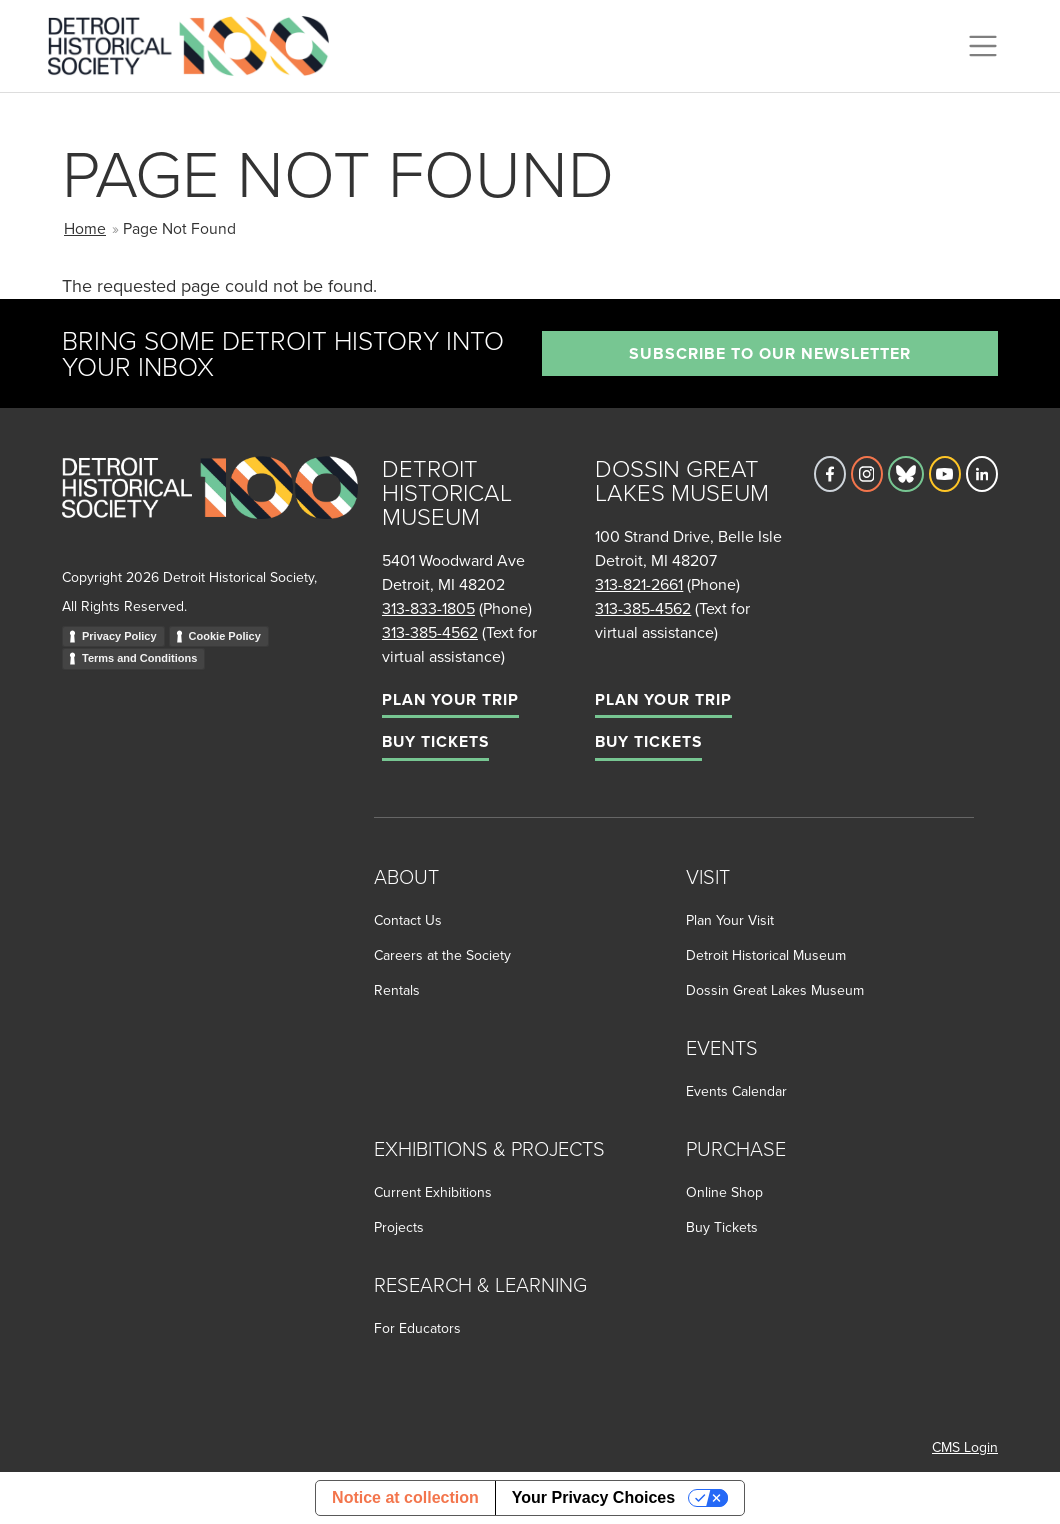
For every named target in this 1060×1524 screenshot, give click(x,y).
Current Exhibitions (433, 1192)
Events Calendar (736, 1091)
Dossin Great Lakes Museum (775, 990)
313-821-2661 (639, 584)
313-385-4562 (430, 632)
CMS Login (965, 1447)
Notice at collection (405, 1497)
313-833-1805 (428, 608)
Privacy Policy (119, 636)
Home (85, 228)
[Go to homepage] (210, 509)
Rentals (397, 990)
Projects (399, 1227)
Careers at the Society (442, 955)
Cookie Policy (225, 636)
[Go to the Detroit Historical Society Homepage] (196, 43)
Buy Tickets (435, 741)
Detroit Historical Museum (766, 955)
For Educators (417, 1328)
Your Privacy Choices (593, 1497)
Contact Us (408, 920)
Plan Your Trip (450, 699)
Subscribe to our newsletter (770, 353)
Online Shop (724, 1192)
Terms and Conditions (139, 658)
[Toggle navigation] (983, 46)
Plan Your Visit (730, 920)
